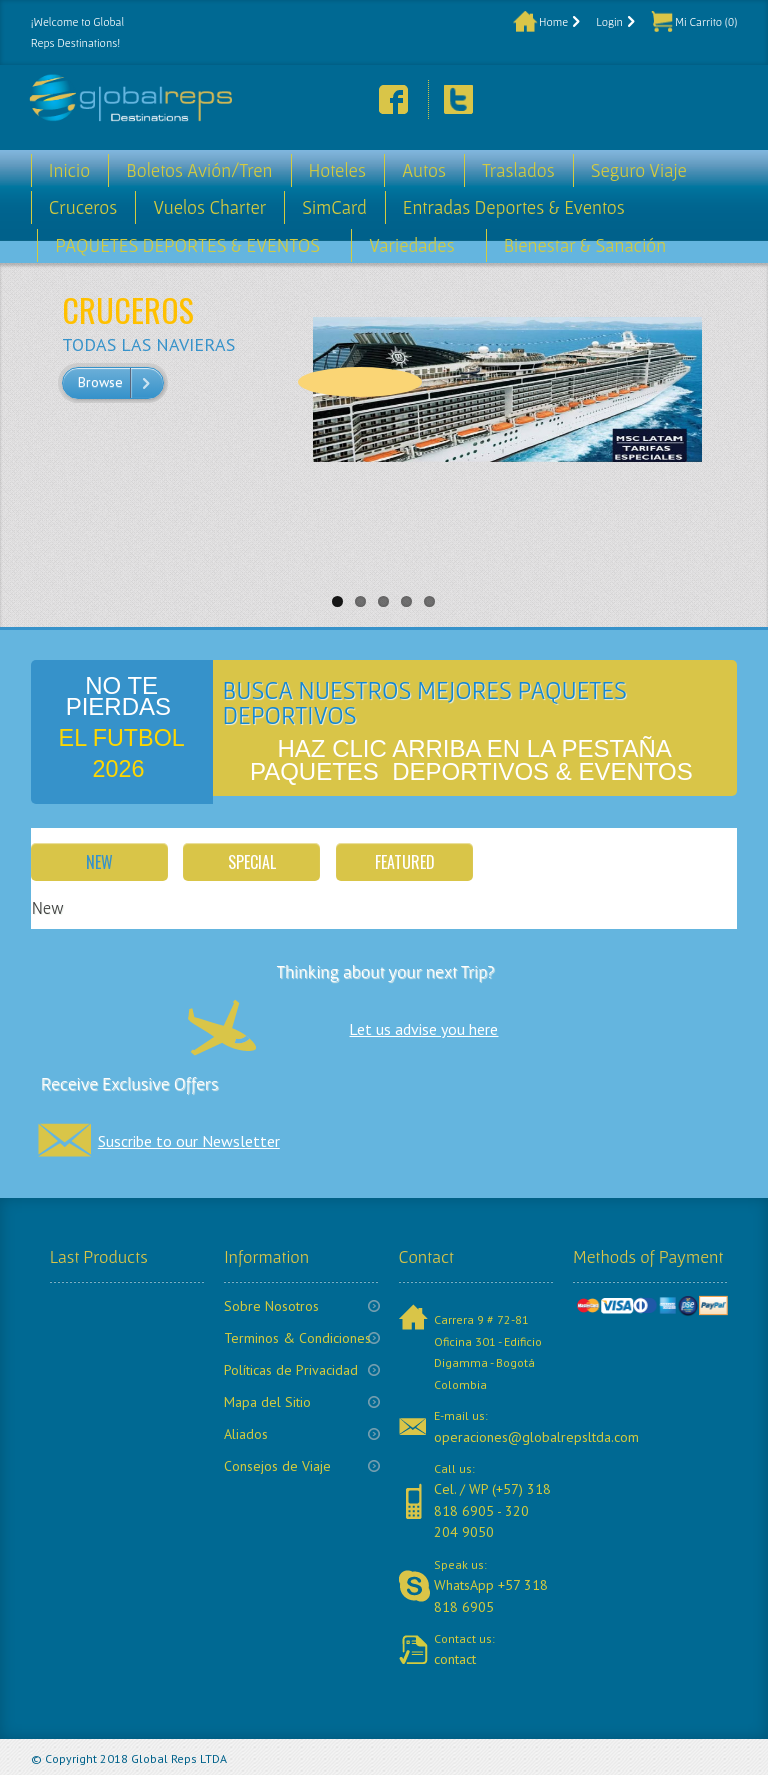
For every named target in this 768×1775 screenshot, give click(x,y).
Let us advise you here (423, 1029)
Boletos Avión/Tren (199, 170)
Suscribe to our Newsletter (189, 1141)
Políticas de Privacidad (291, 1370)
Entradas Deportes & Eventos (514, 207)
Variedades (412, 245)
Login (609, 21)
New (99, 862)
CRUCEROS (128, 309)
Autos (424, 170)
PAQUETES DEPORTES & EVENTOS (187, 245)
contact (455, 1659)
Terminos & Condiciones (297, 1338)
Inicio (70, 170)
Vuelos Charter (209, 207)
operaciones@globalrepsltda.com (536, 1437)
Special (252, 862)
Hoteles (337, 170)
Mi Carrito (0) (706, 21)
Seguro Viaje (639, 170)
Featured (405, 862)
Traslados (518, 170)
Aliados (246, 1434)
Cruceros (83, 207)
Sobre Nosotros (271, 1306)
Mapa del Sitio (267, 1402)
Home (553, 21)
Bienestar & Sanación (585, 245)
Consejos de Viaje (277, 1466)
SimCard (334, 207)
